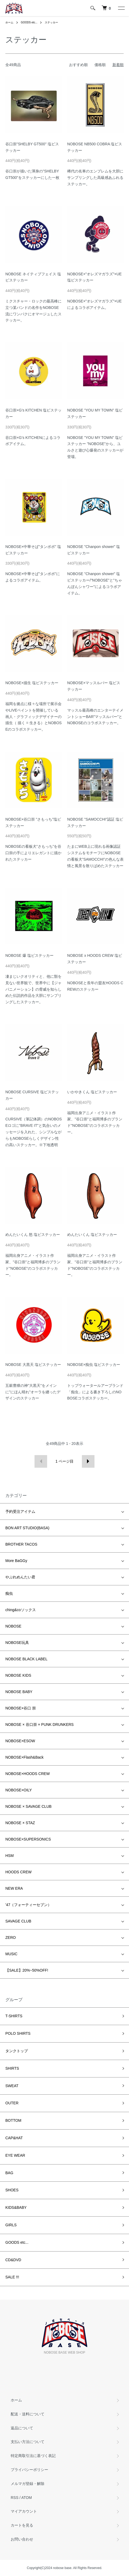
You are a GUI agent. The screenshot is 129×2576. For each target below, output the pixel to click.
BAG (9, 2173)
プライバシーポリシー (29, 2469)
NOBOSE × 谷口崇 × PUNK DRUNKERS (39, 1724)
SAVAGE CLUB (18, 1921)
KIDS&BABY (15, 2207)
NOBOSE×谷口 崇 (20, 1708)
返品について (22, 2428)
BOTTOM (13, 2120)
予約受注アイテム (20, 1511)
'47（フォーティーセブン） (28, 1905)
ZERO (10, 1937)
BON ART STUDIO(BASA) (27, 1528)
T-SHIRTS (13, 2016)
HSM (9, 1855)
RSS (14, 2497)
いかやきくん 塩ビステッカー (92, 1092)
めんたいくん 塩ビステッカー (92, 1234)
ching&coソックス (20, 1610)
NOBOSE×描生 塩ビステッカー (31, 683)
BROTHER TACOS (21, 1544)
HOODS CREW (18, 1872)
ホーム (9, 22)
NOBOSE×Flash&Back (24, 1757)
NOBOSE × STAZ (20, 1823)
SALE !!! (12, 2277)
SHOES (11, 2190)
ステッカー (51, 22)
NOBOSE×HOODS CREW (27, 1774)
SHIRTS (12, 2068)
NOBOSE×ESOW (20, 1741)
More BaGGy (16, 1560)
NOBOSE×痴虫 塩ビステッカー (93, 1364)
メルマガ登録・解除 (27, 2483)
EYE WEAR (15, 2155)
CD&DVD (13, 2260)
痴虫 (9, 1593)
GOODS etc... (29, 22)
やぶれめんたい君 (20, 1577)
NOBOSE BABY (18, 1692)
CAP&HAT (14, 2138)
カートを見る (22, 2525)
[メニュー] (121, 8)
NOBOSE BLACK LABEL (26, 1659)
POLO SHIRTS (18, 2033)
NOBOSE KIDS (18, 1675)
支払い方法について (27, 2442)
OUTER (11, 2103)
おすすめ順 (78, 65)
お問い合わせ (22, 2539)
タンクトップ (16, 2051)
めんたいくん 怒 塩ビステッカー (32, 1234)
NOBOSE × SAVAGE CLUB (28, 1806)
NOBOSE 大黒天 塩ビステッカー (33, 1364)
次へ (88, 1461)
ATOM (26, 2497)
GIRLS (11, 2225)
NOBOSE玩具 (17, 1642)
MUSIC (11, 1954)
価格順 (100, 65)
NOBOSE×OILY (18, 1790)
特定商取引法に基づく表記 (33, 2456)
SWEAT (11, 2086)
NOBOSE (13, 1626)
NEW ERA (14, 1888)
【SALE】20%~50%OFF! (26, 1970)
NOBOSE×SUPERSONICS (28, 1839)
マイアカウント (24, 2511)
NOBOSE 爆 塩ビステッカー (29, 955)
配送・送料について (27, 2414)
